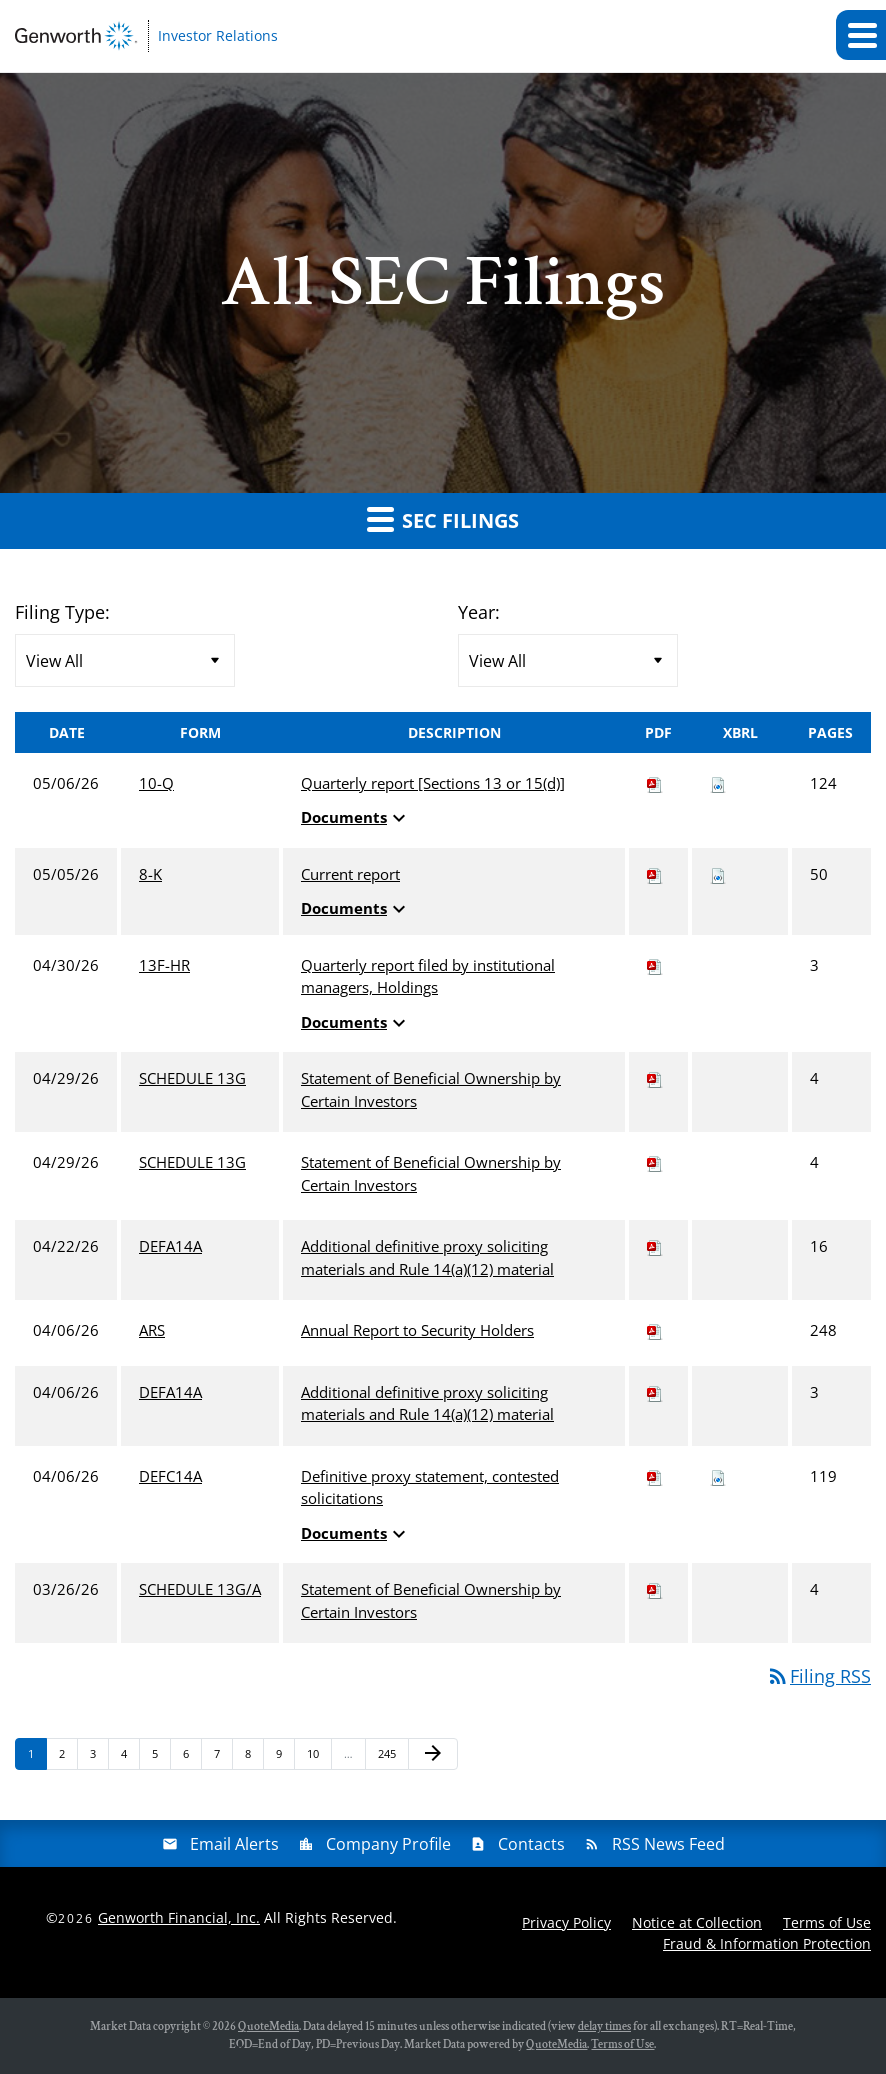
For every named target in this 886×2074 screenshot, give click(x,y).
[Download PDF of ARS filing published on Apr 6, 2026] (655, 1330)
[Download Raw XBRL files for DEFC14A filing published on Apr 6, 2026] (718, 1476)
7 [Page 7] (223, 1757)
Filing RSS (818, 1676)
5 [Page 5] (161, 1757)
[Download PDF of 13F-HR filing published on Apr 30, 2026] (655, 965)
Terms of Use (827, 1922)
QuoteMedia (268, 2026)
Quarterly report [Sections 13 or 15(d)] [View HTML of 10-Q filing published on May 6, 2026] (433, 783)
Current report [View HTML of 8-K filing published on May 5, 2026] (350, 874)
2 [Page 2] (68, 1757)
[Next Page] (433, 1754)
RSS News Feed (668, 1844)
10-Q (156, 783)
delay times (604, 2026)
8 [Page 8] (254, 1757)
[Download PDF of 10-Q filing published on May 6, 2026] (655, 783)
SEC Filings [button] (443, 519)
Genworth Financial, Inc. (179, 1917)
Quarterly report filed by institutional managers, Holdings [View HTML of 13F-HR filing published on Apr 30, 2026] (428, 976)
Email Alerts (234, 1844)
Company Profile (388, 1844)
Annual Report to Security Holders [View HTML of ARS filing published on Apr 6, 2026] (417, 1330)
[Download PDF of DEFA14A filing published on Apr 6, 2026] (655, 1392)
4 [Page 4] (130, 1757)
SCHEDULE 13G (192, 1078)
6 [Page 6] (192, 1757)
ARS (152, 1330)
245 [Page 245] (389, 1757)
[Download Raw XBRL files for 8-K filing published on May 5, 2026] (718, 874)
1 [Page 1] (37, 1757)
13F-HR (164, 965)
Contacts (531, 1844)
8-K (150, 874)
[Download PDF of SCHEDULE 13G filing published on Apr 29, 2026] (655, 1078)
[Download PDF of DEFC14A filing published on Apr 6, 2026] (655, 1476)
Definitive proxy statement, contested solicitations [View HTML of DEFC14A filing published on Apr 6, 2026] (430, 1487)
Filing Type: (62, 612)
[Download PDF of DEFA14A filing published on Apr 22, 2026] (655, 1246)
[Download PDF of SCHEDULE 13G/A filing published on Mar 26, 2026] (655, 1589)
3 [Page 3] (99, 1757)
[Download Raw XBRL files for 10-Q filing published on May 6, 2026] (718, 783)
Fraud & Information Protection (767, 1943)
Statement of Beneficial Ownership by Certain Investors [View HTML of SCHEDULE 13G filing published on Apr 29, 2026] (431, 1089)
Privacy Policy (566, 1922)
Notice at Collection (697, 1922)
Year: (479, 612)
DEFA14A (170, 1246)
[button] (861, 35)
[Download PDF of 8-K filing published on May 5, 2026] (655, 874)
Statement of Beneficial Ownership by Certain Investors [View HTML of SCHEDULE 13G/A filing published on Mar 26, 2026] (431, 1600)
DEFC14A (170, 1476)
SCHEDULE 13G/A (200, 1589)
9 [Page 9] (285, 1757)
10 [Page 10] (318, 1757)
